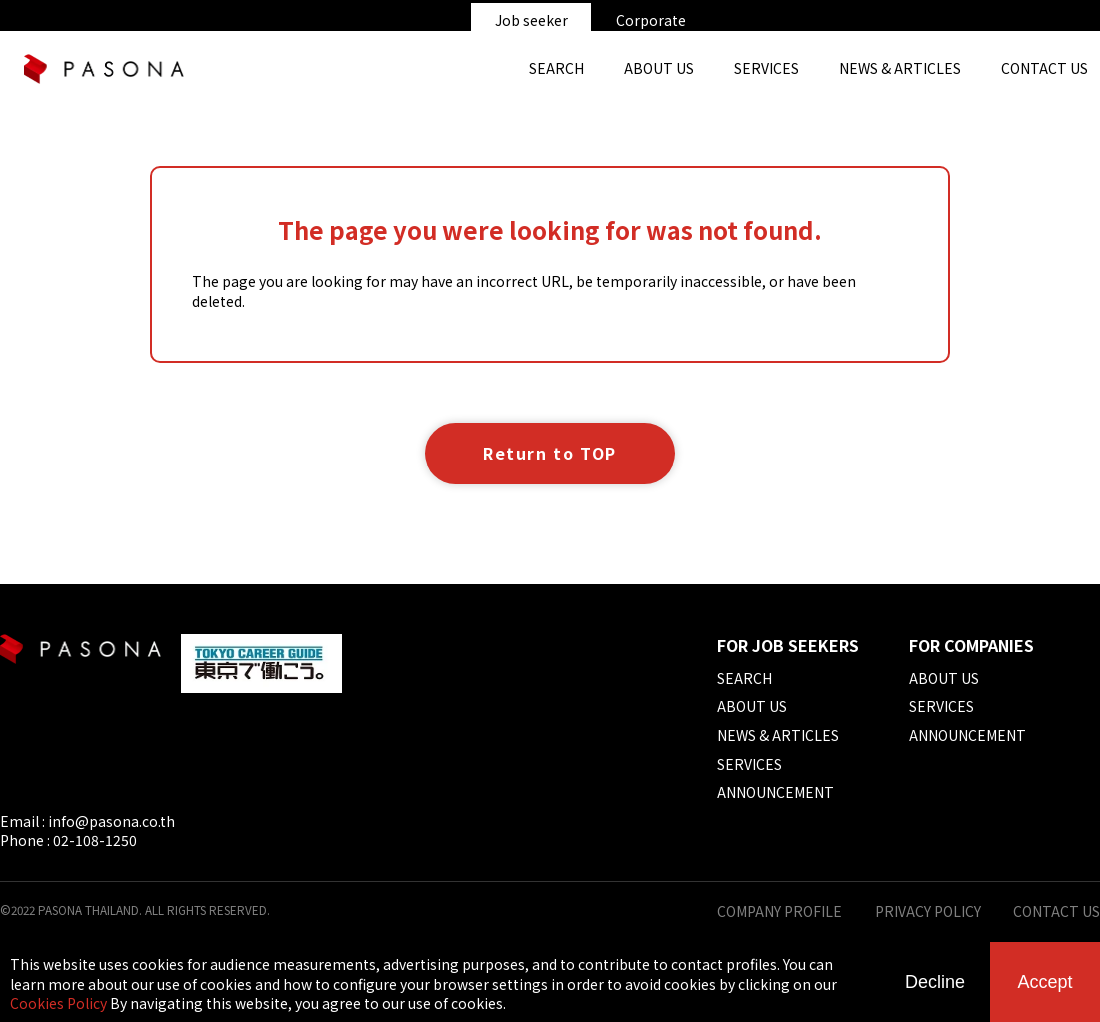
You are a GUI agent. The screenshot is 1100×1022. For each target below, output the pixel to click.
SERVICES (766, 68)
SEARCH (556, 68)
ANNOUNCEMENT (775, 792)
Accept (1044, 982)
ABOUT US (659, 68)
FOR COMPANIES (971, 645)
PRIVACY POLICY (928, 911)
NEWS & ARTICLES (900, 68)
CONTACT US (1056, 911)
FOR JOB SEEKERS (788, 645)
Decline (935, 982)
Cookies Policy (58, 1003)
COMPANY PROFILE (779, 911)
